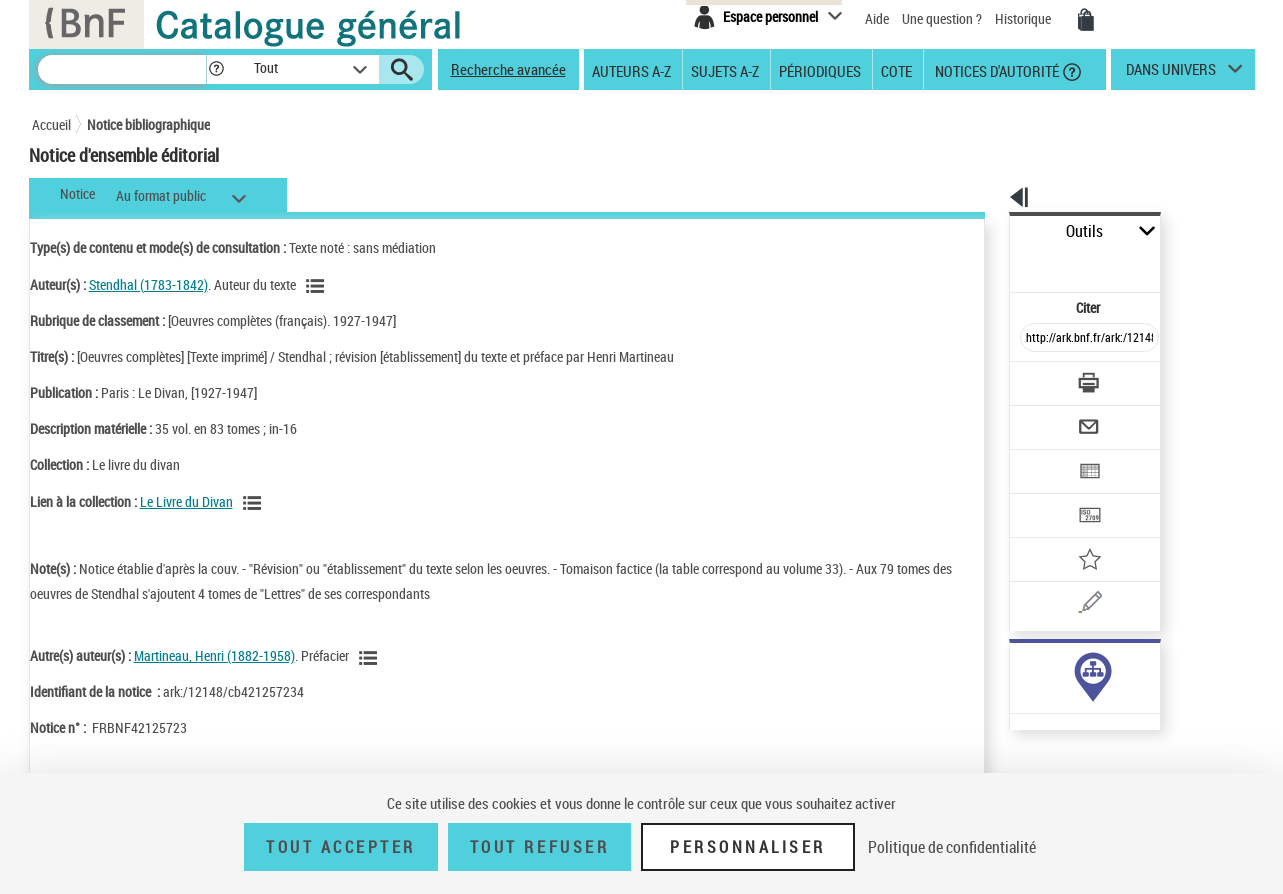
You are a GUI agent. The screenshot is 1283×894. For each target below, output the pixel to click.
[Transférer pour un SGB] (1042, 456)
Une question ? (942, 18)
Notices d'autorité (995, 70)
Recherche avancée (508, 69)
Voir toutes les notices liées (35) (1048, 653)
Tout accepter (341, 847)
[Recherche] (122, 69)
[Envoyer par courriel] (1033, 378)
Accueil (51, 124)
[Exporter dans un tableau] (1048, 417)
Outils (987, 231)
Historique (1024, 18)
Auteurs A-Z (631, 70)
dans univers (1171, 74)
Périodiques (820, 70)
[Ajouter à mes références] (1046, 495)
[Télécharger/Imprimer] (1037, 339)
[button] (216, 69)
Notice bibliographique (148, 124)
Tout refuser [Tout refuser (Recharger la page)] (539, 847)
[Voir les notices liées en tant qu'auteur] (318, 286)
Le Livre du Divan (186, 501)
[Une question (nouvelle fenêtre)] (1073, 534)
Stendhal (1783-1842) (148, 284)
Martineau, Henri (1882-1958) (214, 655)
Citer (1002, 263)
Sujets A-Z (725, 70)
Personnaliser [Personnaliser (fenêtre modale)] (748, 847)
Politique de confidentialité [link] (952, 847)
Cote (896, 70)
